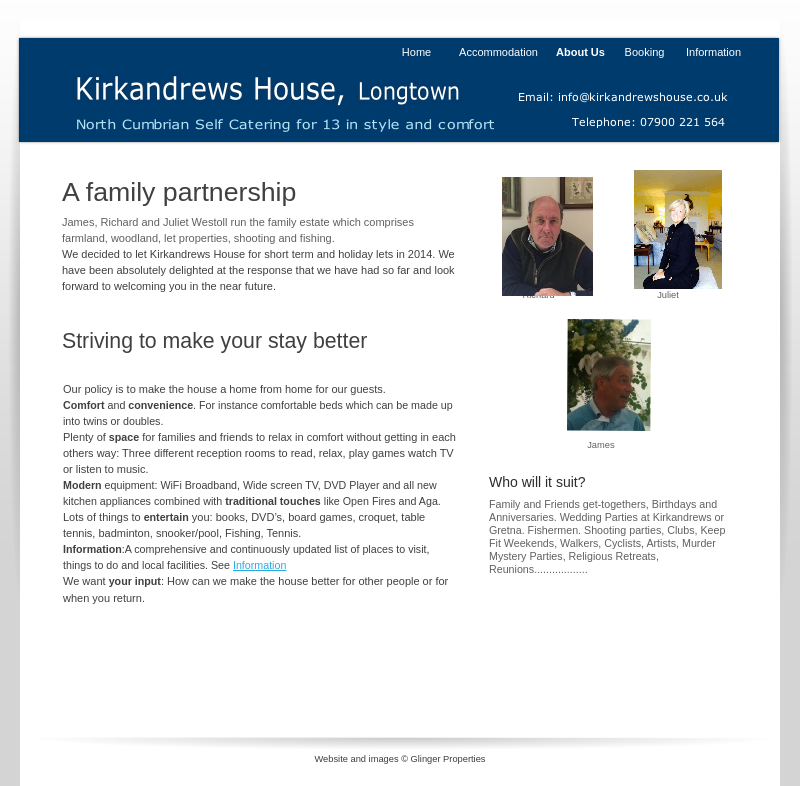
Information (259, 565)
